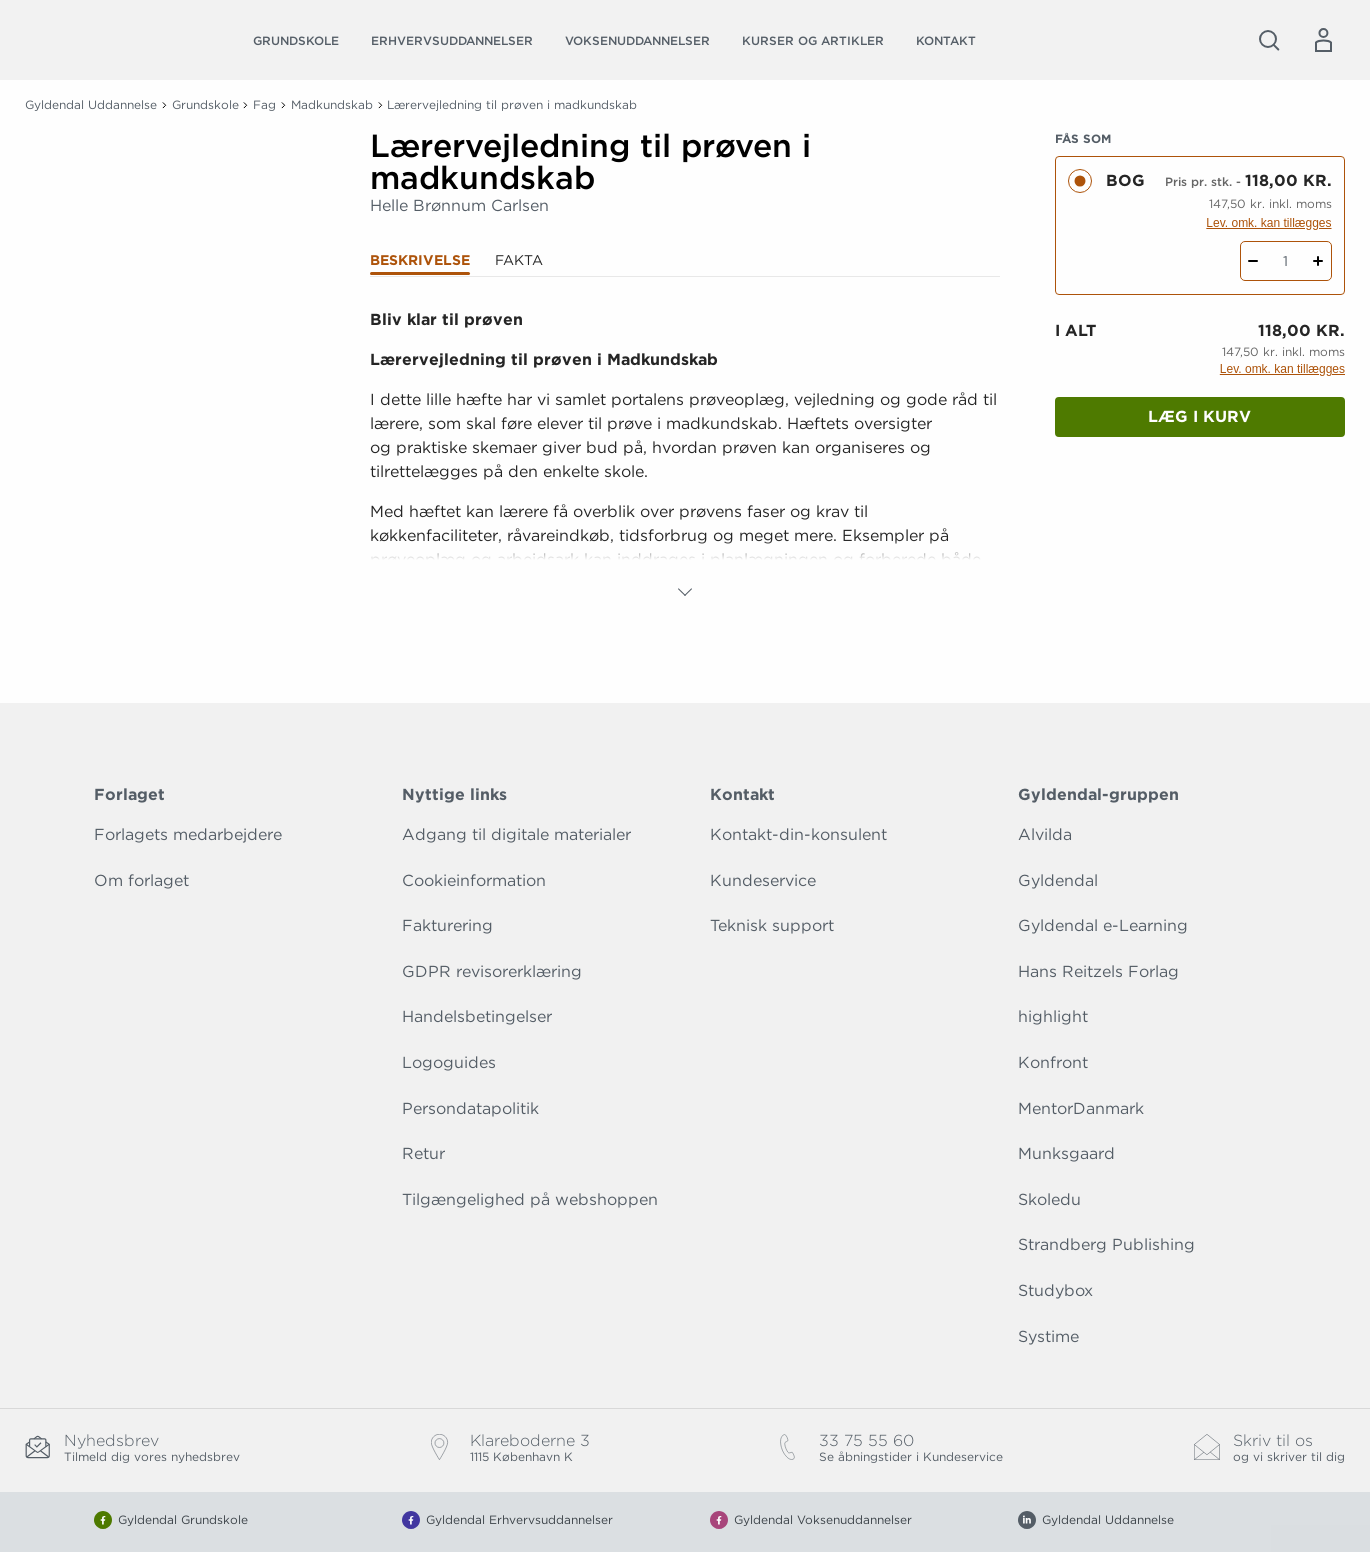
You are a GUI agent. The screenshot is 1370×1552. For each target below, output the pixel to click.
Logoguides (449, 1062)
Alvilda (1045, 834)
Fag (264, 104)
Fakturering (447, 925)
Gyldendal (1058, 880)
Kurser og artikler (813, 40)
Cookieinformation (474, 880)
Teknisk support (772, 925)
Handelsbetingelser (477, 1016)
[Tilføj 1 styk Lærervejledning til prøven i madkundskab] (1318, 261)
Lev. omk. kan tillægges (1268, 223)
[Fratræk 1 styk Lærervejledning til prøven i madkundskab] (1253, 261)
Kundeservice (763, 880)
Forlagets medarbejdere (188, 834)
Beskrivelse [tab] (420, 260)
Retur (423, 1153)
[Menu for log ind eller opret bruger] (1323, 40)
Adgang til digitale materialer (516, 834)
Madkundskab (332, 104)
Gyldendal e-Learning (1103, 925)
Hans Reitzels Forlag (1098, 971)
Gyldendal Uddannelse (91, 104)
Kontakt (946, 40)
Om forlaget (141, 880)
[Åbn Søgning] (1269, 40)
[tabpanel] (685, 456)
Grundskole (296, 40)
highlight (1053, 1016)
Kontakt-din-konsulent (798, 834)
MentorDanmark (1081, 1108)
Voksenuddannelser (637, 40)
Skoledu (1049, 1199)
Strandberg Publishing (1106, 1244)
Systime (1048, 1336)
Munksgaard (1066, 1153)
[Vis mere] (685, 592)
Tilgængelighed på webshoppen (530, 1199)
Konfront (1053, 1062)
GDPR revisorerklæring (492, 971)
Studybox (1055, 1290)
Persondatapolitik (470, 1108)
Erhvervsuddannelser (452, 40)
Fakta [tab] (519, 260)
